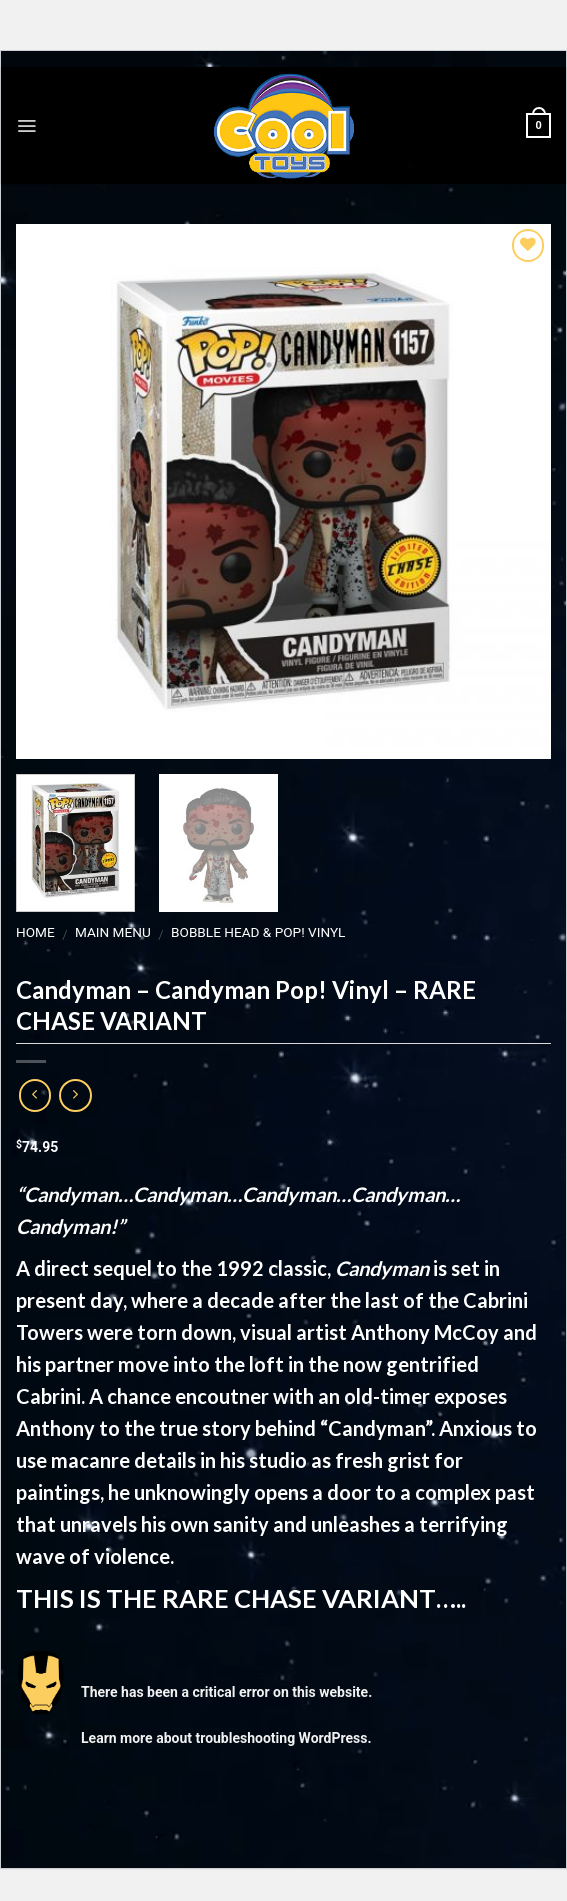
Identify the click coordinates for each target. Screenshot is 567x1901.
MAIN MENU (113, 932)
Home (35, 932)
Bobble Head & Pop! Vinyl (258, 932)
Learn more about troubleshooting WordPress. (226, 1737)
